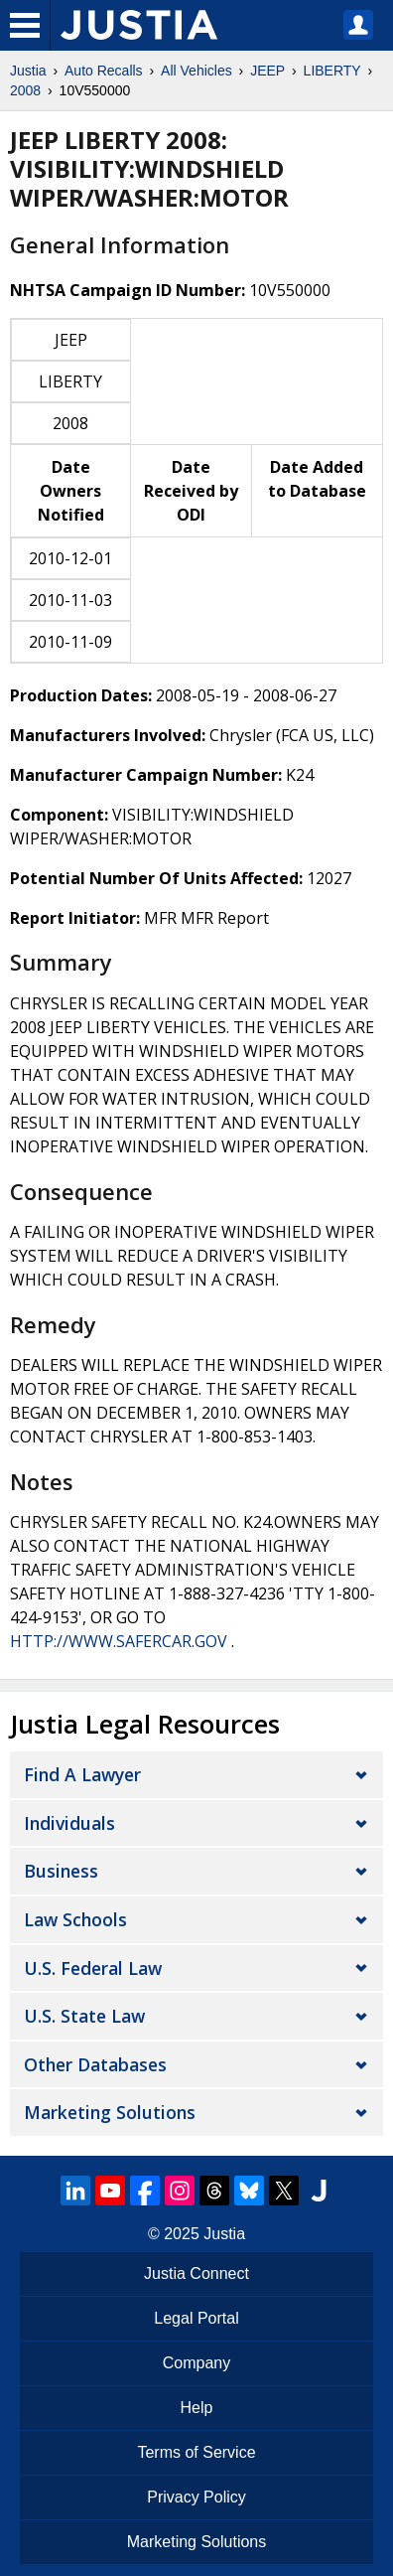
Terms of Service (196, 2452)
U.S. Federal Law (93, 1968)
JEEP (267, 70)
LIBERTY (332, 70)
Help (197, 2407)
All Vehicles (196, 70)
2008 (25, 90)
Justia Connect (196, 2273)
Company (196, 2362)
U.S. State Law (84, 2016)
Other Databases (95, 2064)
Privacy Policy (196, 2497)
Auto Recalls (104, 70)
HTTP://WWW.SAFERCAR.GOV (118, 1641)
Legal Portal (196, 2318)
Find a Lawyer (82, 1774)
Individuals (69, 1823)
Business (61, 1871)
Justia (28, 70)
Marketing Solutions (110, 2112)
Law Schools (75, 1919)
